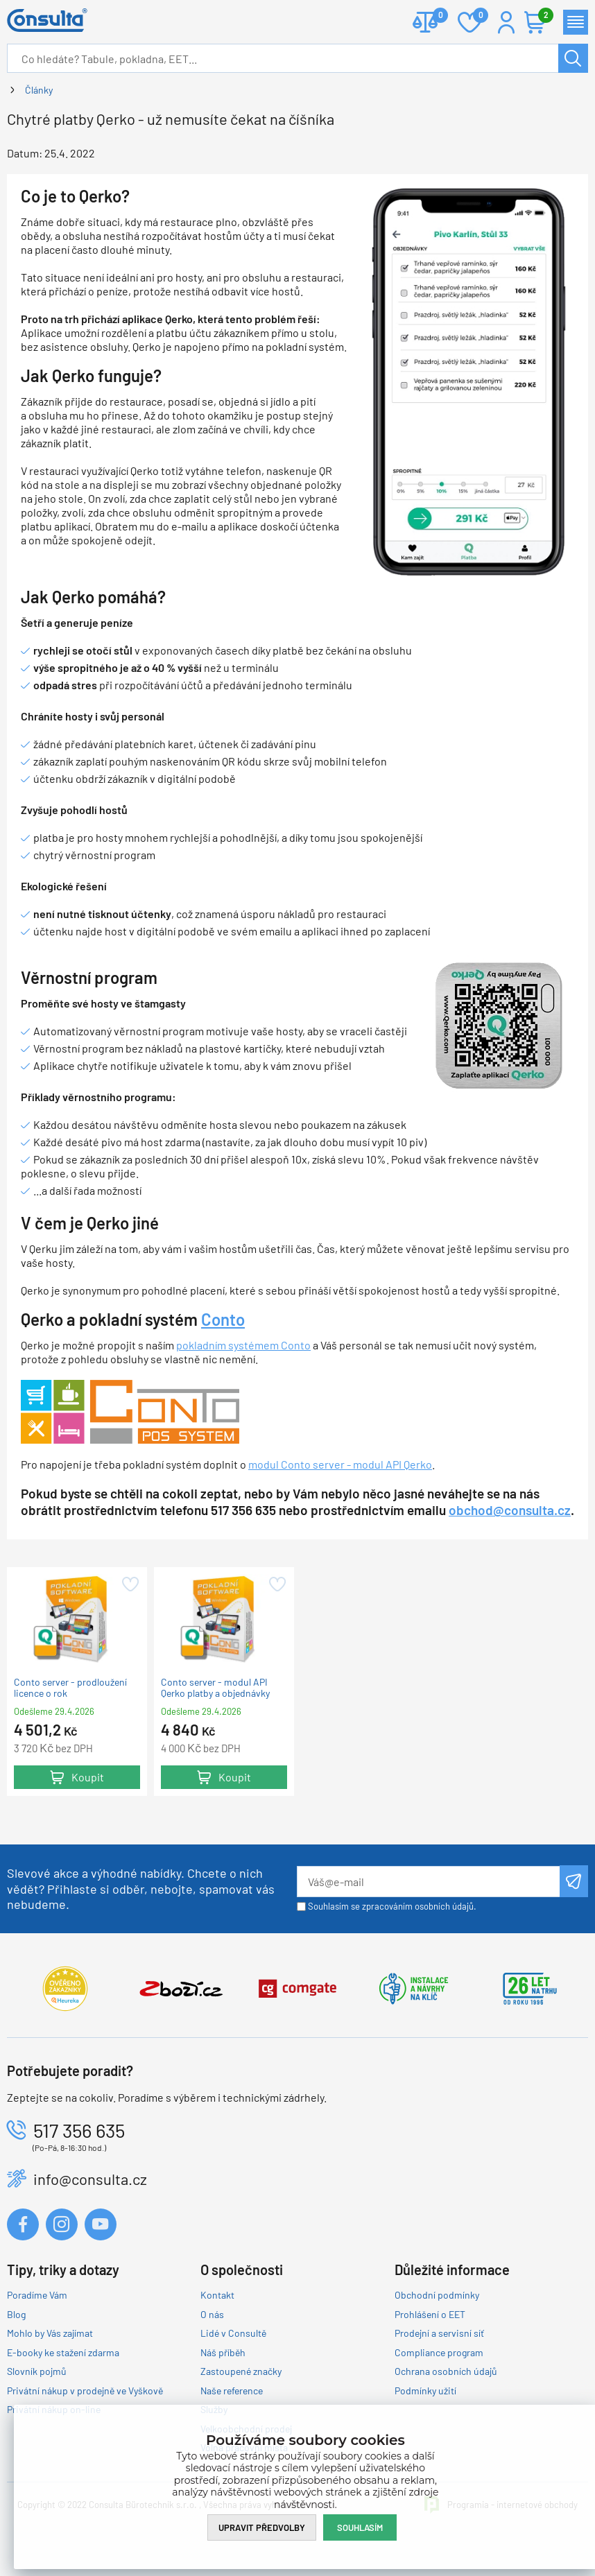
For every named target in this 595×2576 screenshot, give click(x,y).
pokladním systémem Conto (243, 1344)
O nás (212, 2314)
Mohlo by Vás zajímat (50, 2333)
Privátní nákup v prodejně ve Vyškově (85, 2390)
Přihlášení (506, 22)
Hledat (573, 58)
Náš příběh (222, 2352)
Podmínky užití (425, 2390)
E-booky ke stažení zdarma (63, 2352)
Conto (223, 1319)
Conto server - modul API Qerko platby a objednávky (215, 1688)
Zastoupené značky (241, 2371)
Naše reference (231, 2390)
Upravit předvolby (261, 2527)
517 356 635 (79, 2130)
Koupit (87, 1776)
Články (39, 90)
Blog (16, 2314)
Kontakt (217, 2295)
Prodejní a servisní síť (439, 2333)
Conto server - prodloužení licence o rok (70, 1688)
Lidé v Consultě (233, 2333)
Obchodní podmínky (437, 2295)
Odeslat (574, 1881)
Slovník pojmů (37, 2371)
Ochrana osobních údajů (446, 2371)
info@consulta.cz (90, 2179)
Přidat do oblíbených (129, 1584)
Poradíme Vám (37, 2295)
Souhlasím (360, 2527)
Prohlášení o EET (430, 2314)
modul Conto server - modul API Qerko (340, 1464)
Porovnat (435, 16)
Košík (542, 16)
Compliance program (439, 2352)
